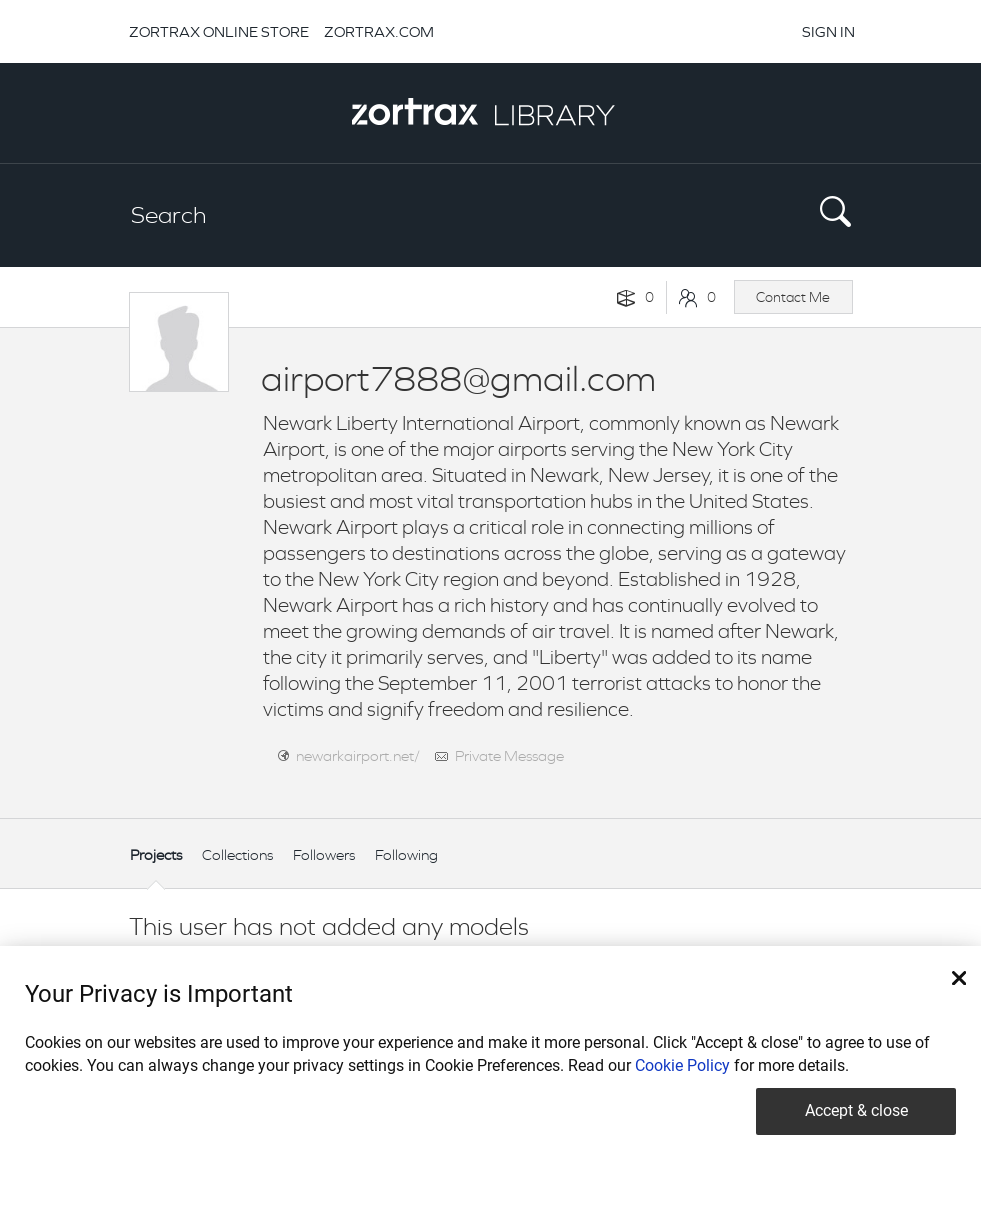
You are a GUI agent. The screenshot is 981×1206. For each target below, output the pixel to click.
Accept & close (856, 1110)
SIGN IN (828, 31)
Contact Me (793, 297)
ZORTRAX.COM (379, 31)
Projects (156, 854)
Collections (237, 854)
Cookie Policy (682, 1065)
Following (406, 854)
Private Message (509, 755)
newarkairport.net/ (358, 755)
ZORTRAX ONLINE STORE (219, 31)
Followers (324, 854)
